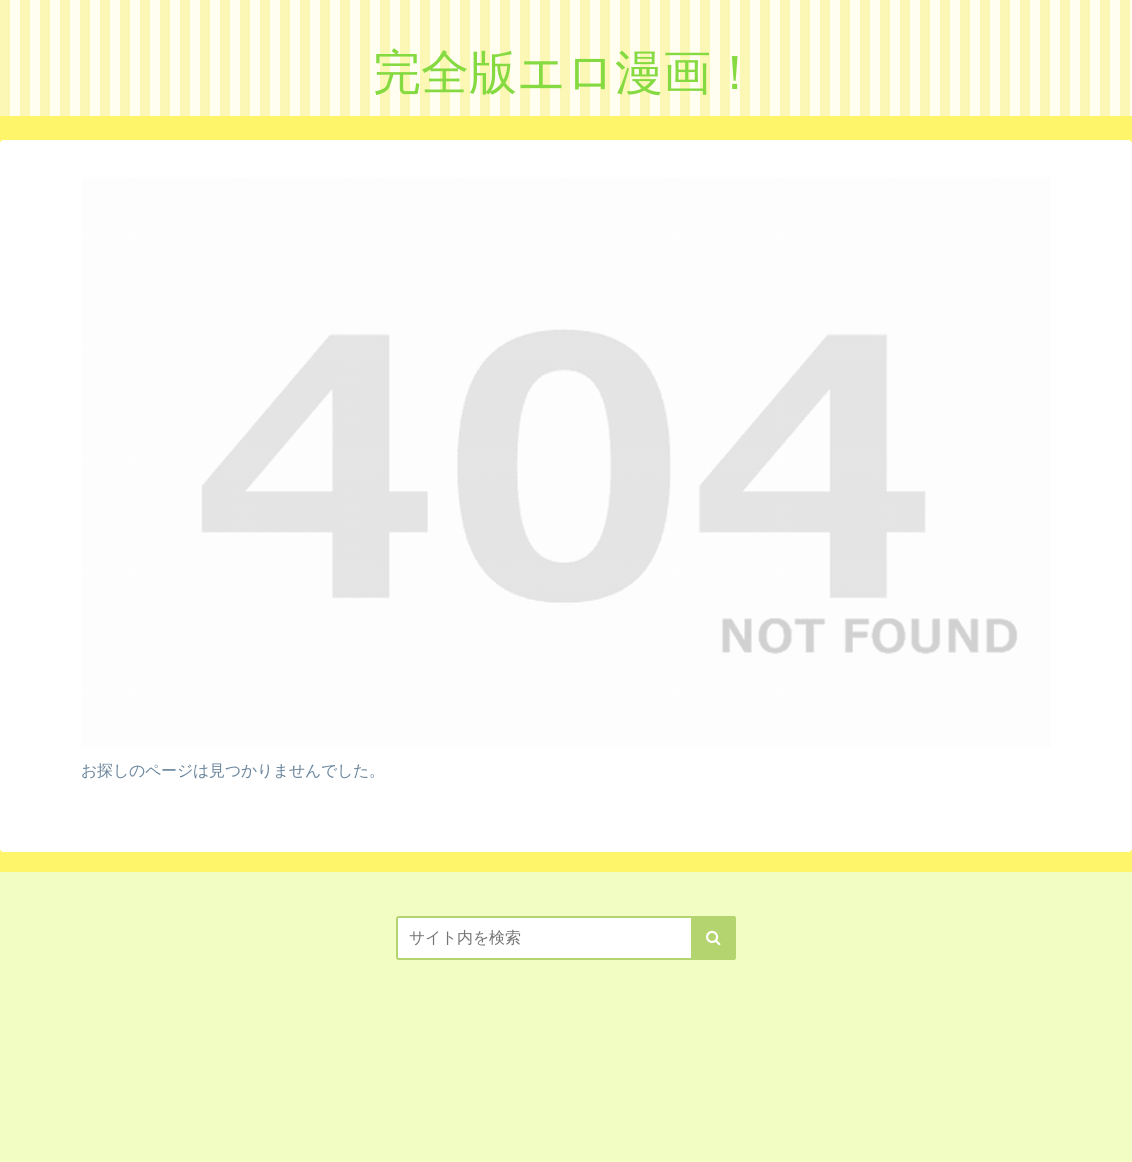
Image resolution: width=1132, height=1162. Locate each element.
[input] (566, 938)
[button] (713, 938)
